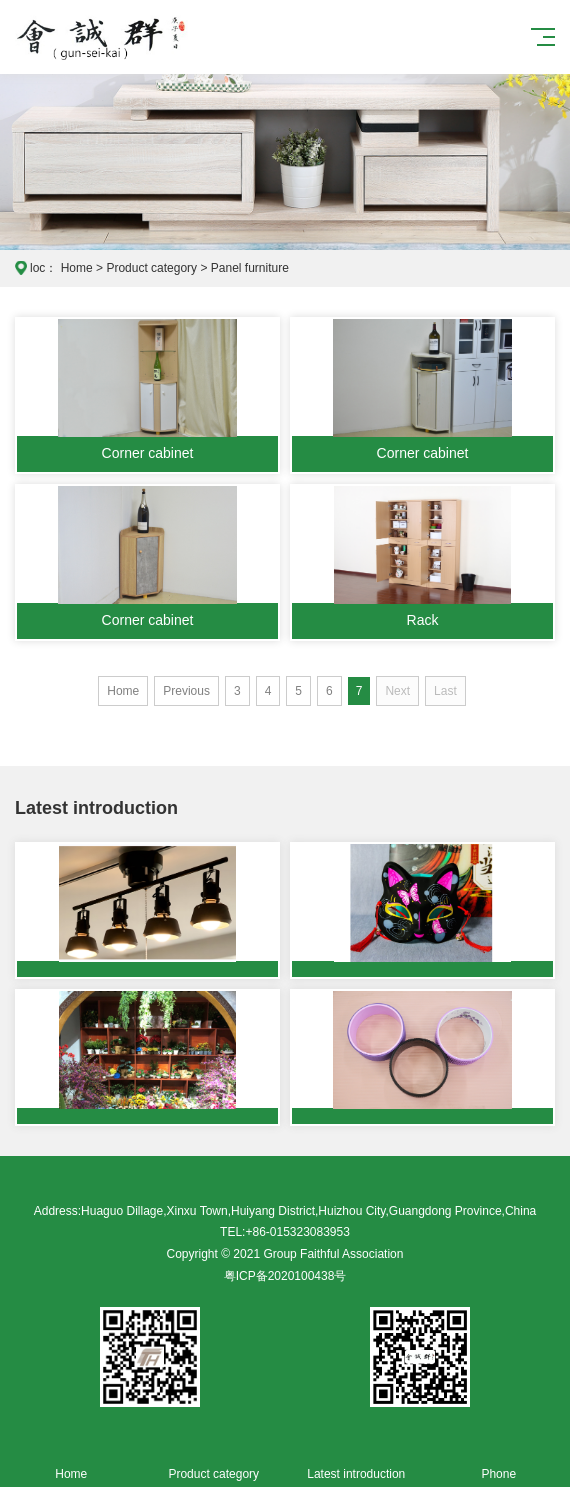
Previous (186, 691)
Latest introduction (356, 1462)
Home (77, 268)
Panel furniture (250, 268)
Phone (499, 1462)
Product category (151, 268)
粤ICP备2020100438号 (285, 1276)
